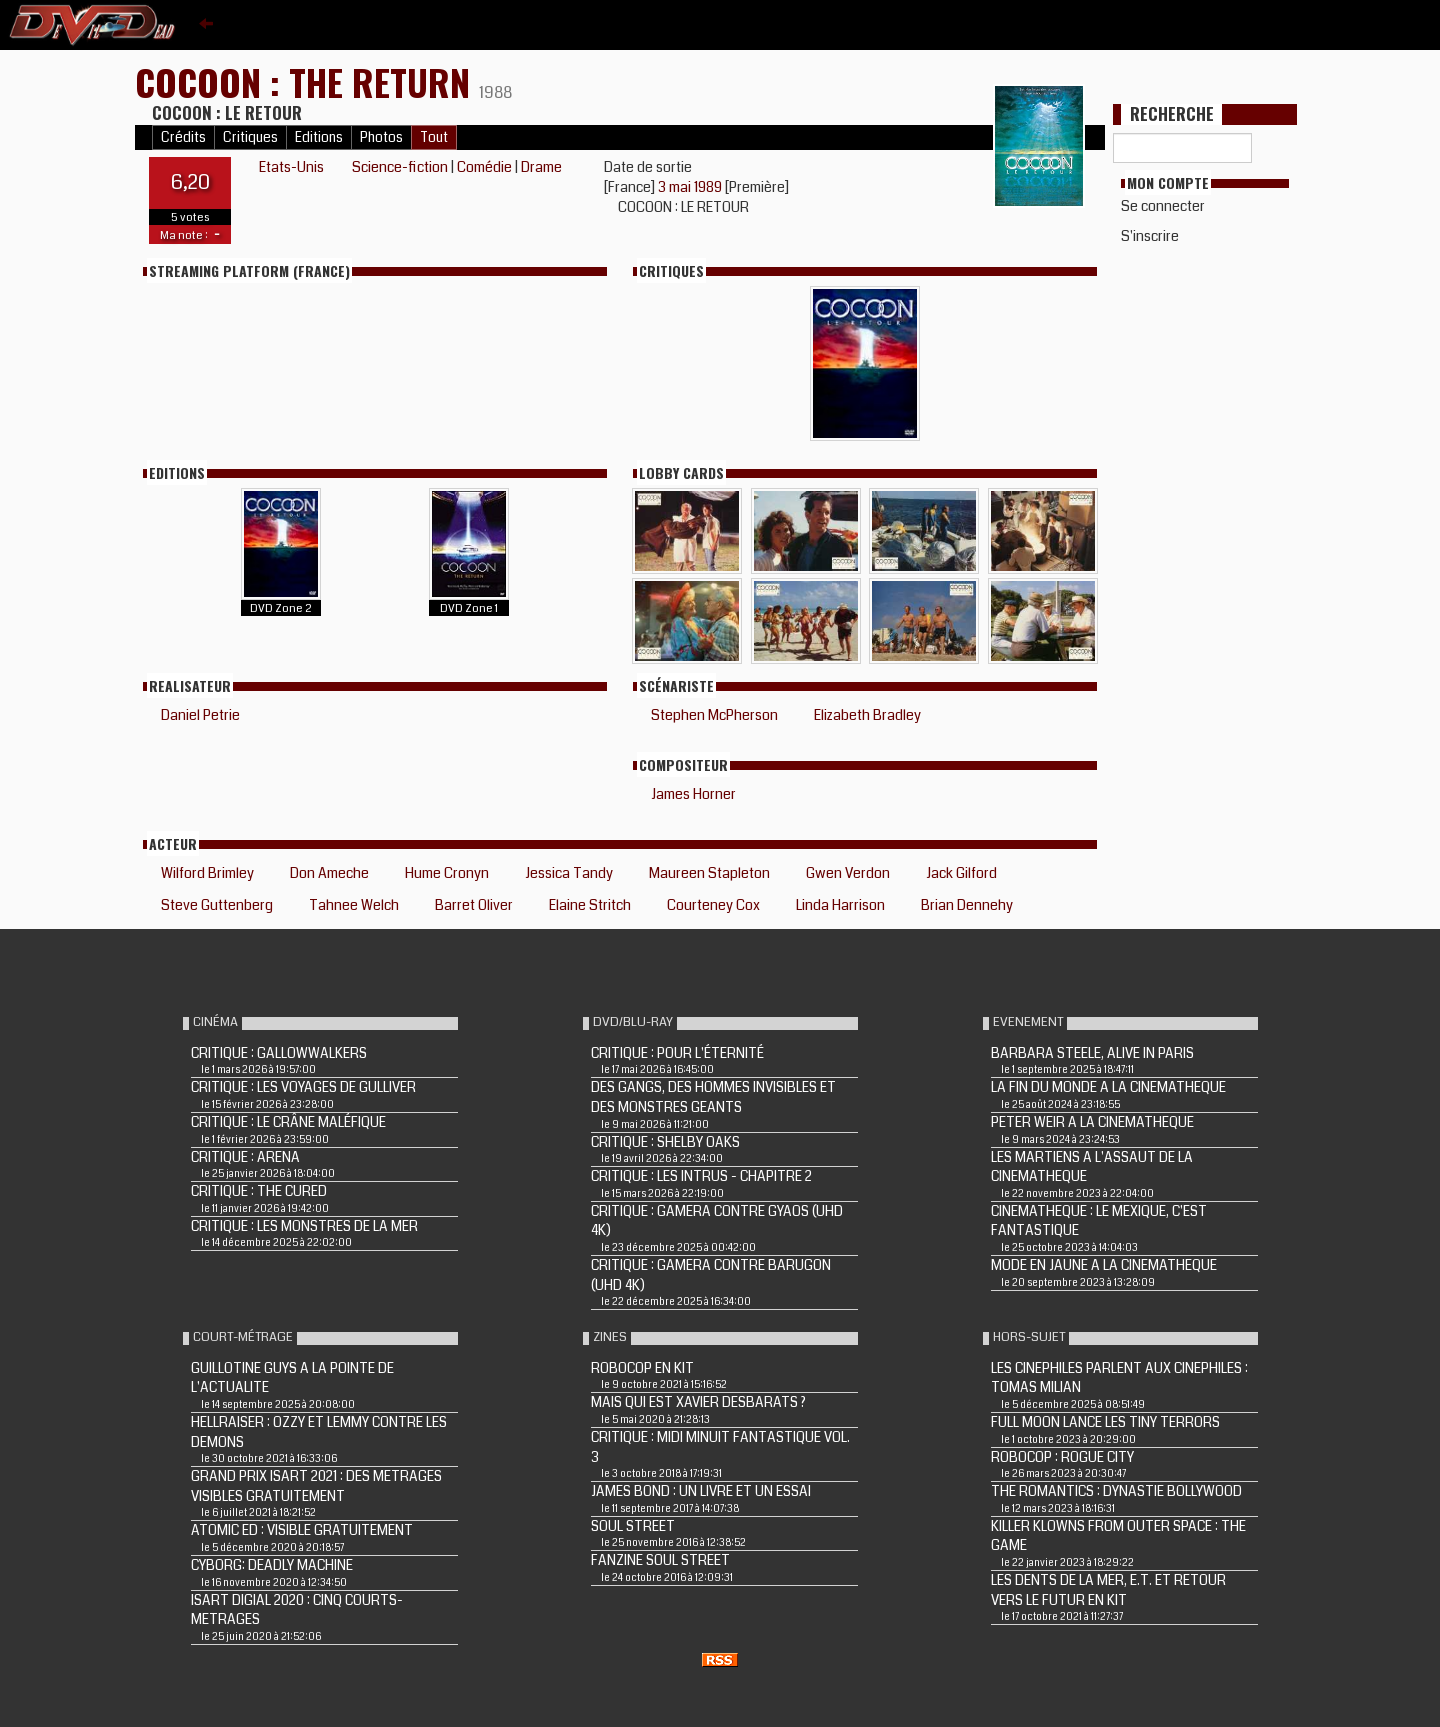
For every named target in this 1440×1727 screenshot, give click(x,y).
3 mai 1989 (691, 187)
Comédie (484, 167)
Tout (434, 137)
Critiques (250, 137)
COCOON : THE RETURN (307, 81)
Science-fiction (400, 167)
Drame (541, 167)
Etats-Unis (291, 167)
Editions (319, 137)
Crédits (183, 137)
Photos (381, 137)
